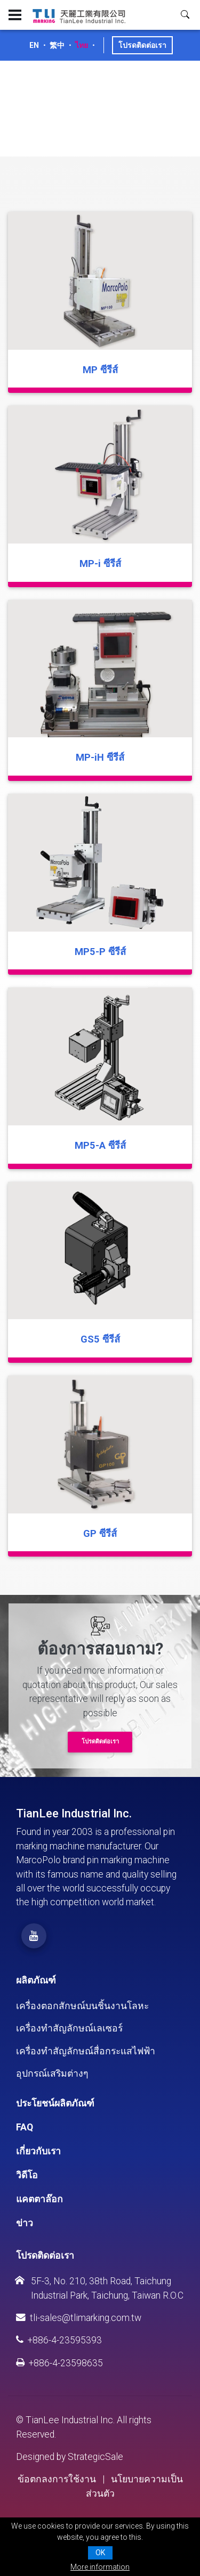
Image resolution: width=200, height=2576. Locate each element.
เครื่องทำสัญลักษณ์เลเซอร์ (69, 2028)
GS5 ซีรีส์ (100, 1339)
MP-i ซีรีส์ (100, 563)
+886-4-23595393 (59, 2340)
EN (34, 45)
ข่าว (24, 2223)
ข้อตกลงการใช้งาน (57, 2479)
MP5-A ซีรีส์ (100, 1145)
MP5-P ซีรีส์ (100, 951)
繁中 (57, 45)
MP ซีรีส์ (100, 369)
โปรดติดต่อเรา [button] (100, 1741)
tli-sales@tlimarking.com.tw (78, 2317)
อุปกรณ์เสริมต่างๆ (52, 2073)
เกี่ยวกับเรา (38, 2151)
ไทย (81, 45)
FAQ (24, 2127)
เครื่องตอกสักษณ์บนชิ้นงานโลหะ (82, 2006)
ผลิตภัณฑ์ (36, 1980)
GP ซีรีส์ (100, 1533)
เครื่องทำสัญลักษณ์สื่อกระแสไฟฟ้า (85, 2051)
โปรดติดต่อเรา (142, 45)
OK (100, 2552)
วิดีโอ (27, 2175)
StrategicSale (95, 2456)
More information (100, 2567)
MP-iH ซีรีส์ (100, 757)
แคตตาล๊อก (39, 2199)
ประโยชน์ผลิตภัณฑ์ (55, 2103)
